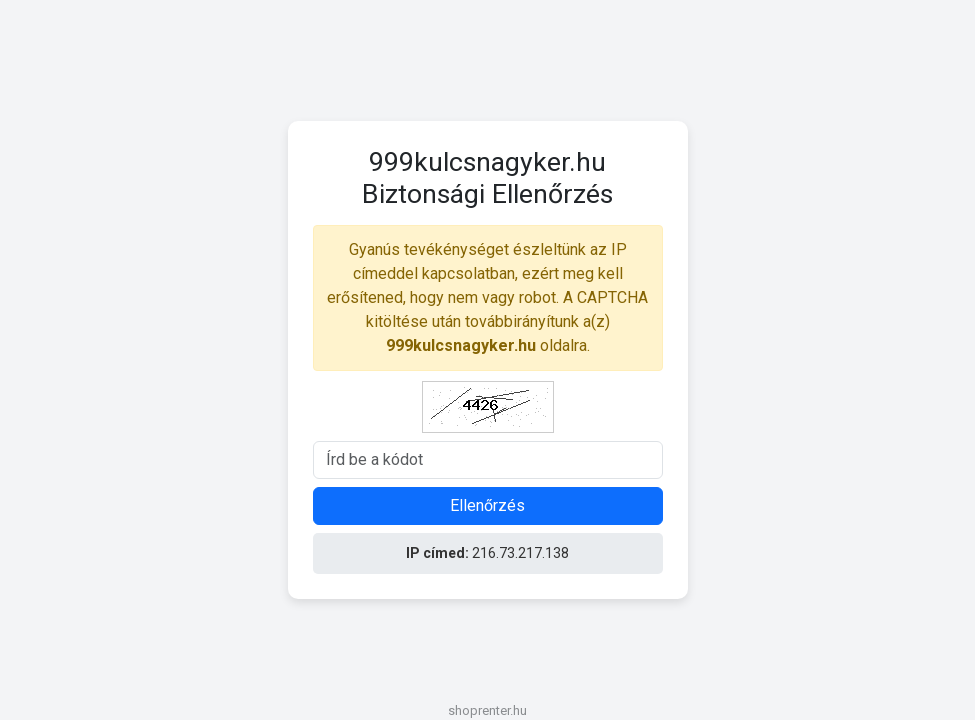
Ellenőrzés (487, 505)
